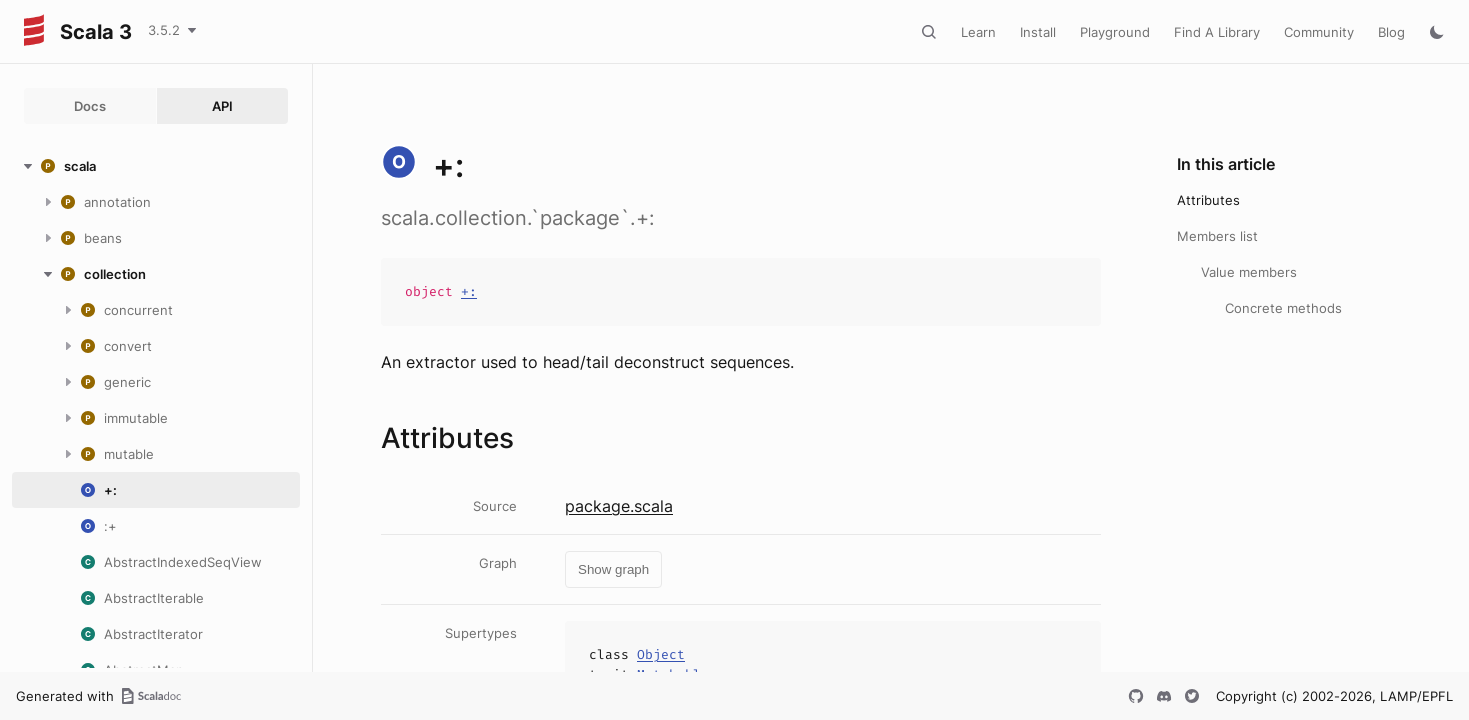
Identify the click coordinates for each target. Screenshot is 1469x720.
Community (1319, 32)
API (222, 106)
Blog (1391, 32)
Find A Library (1217, 32)
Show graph (613, 569)
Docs (90, 106)
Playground (1115, 32)
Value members (1249, 272)
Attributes (1208, 200)
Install (1038, 32)
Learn (978, 32)
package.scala (619, 506)
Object (661, 654)
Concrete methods (1283, 308)
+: (469, 291)
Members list (1217, 236)
